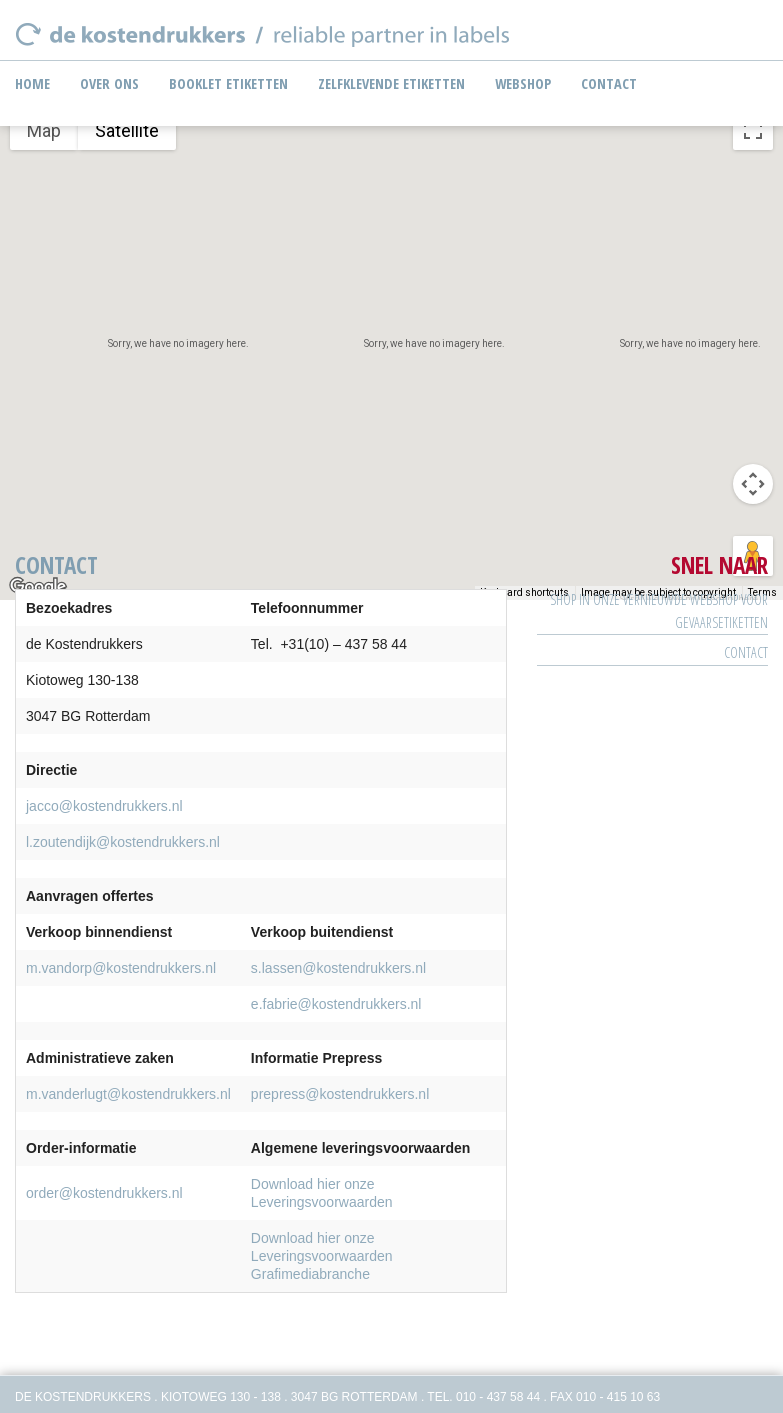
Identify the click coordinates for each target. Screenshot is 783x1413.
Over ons (109, 83)
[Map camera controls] (753, 484)
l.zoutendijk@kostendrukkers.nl (123, 842)
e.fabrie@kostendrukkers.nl (336, 1004)
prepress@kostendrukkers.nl (340, 1094)
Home (32, 83)
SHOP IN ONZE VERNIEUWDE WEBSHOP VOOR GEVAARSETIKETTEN (659, 610)
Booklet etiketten (228, 83)
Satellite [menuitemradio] (127, 130)
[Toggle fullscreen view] (753, 130)
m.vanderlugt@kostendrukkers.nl (128, 1094)
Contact (609, 83)
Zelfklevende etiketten (391, 83)
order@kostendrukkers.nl (104, 1193)
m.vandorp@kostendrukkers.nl (121, 968)
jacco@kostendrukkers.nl (104, 806)
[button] (392, 331)
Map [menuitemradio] (44, 130)
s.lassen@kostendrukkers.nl (338, 968)
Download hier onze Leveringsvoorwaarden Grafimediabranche (322, 1256)
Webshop (523, 83)
